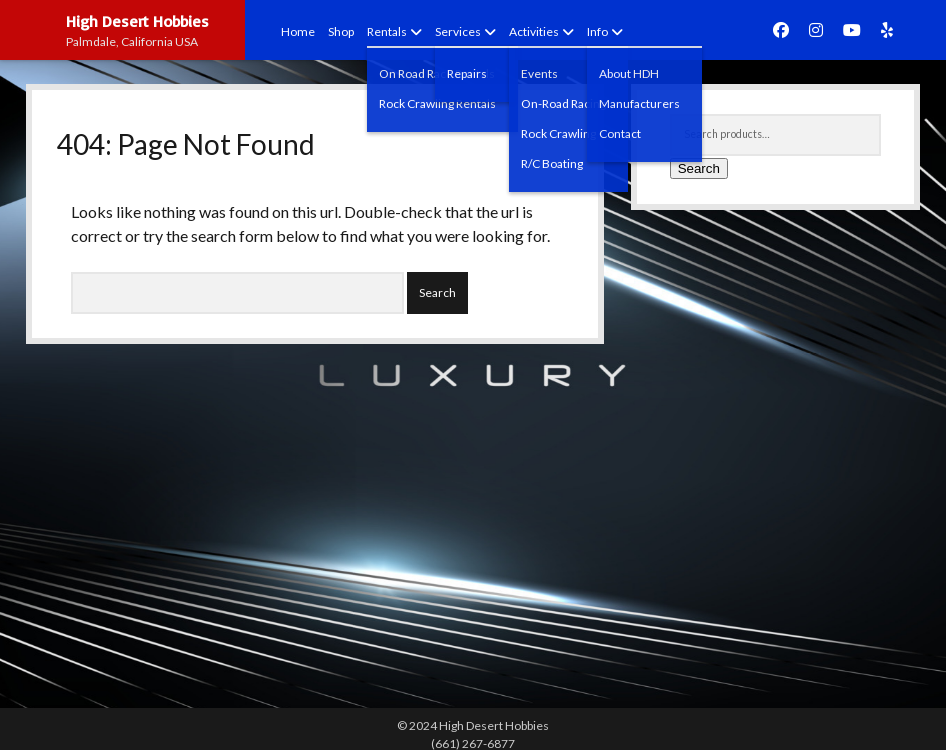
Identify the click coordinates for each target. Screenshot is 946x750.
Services (458, 31)
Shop (341, 31)
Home (298, 31)
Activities (534, 31)
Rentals (387, 31)
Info (597, 31)
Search (699, 168)
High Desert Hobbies (137, 21)
